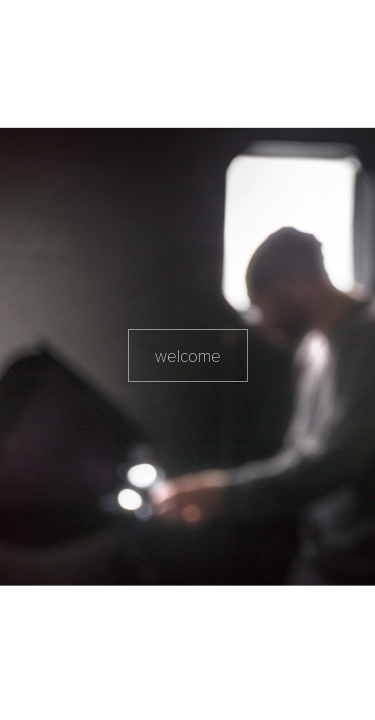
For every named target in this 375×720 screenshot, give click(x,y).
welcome (188, 355)
